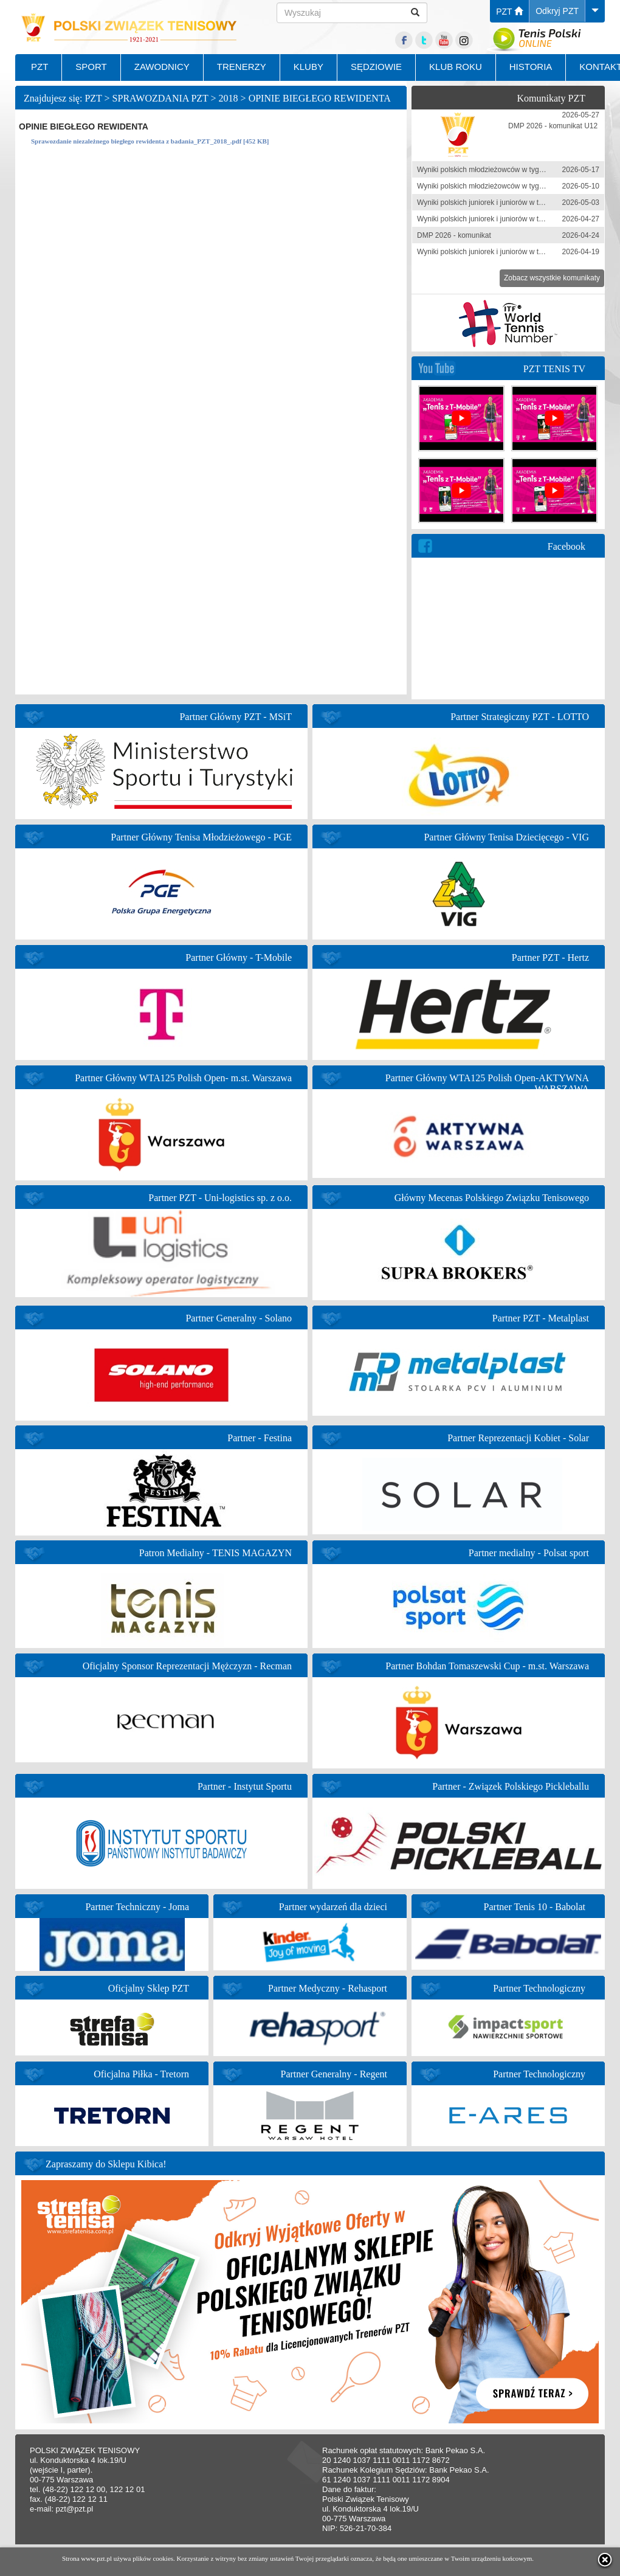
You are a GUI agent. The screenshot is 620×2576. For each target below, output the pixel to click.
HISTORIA (531, 66)
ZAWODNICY (162, 66)
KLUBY (308, 66)
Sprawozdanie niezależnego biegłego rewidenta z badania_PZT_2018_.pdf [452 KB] (150, 141)
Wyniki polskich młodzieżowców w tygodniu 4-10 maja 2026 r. (516, 186)
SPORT (90, 66)
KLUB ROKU (455, 66)
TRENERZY (241, 66)
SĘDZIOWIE (376, 66)
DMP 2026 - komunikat (454, 235)
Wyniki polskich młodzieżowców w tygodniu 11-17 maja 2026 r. (518, 169)
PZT (509, 11)
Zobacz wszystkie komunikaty (552, 278)
